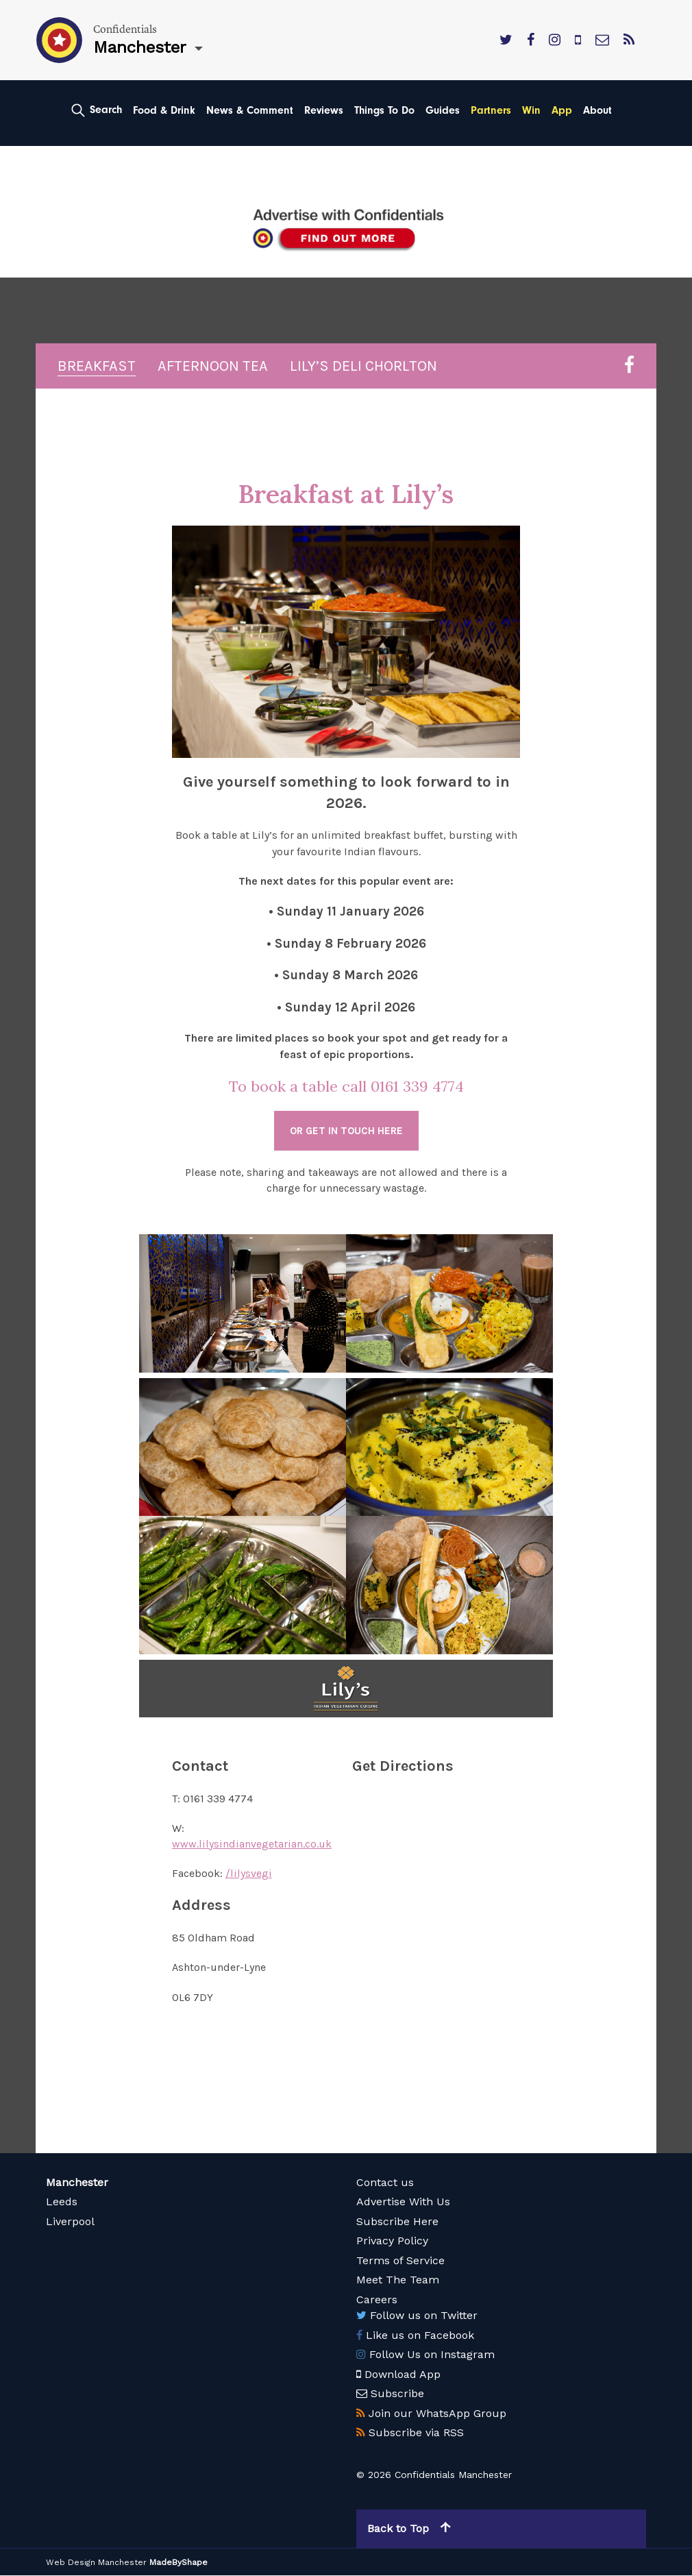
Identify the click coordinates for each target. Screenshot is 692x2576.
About (597, 110)
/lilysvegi (248, 1873)
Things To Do (384, 110)
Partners (491, 110)
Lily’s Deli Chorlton (363, 367)
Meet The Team (397, 2280)
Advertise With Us (403, 2202)
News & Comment (249, 110)
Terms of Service (400, 2261)
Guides (442, 110)
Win (531, 110)
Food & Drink (164, 110)
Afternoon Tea (213, 367)
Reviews (323, 110)
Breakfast (97, 367)
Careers (376, 2300)
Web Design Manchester (96, 2563)
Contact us (385, 2182)
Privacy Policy (392, 2241)
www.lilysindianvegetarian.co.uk (252, 1844)
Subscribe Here (397, 2222)
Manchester (77, 2182)
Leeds (61, 2202)
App (562, 110)
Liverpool (70, 2222)
